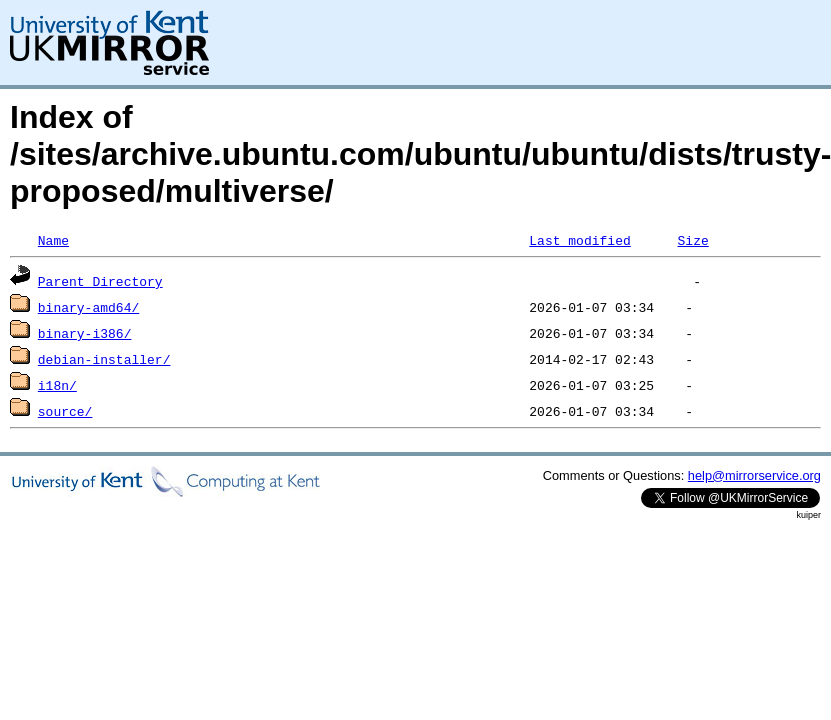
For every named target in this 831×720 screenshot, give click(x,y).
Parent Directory (100, 281)
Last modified (579, 240)
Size (692, 240)
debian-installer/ (104, 359)
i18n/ (57, 385)
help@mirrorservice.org (754, 475)
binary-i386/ (85, 333)
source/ (65, 411)
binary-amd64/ (88, 307)
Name (53, 240)
